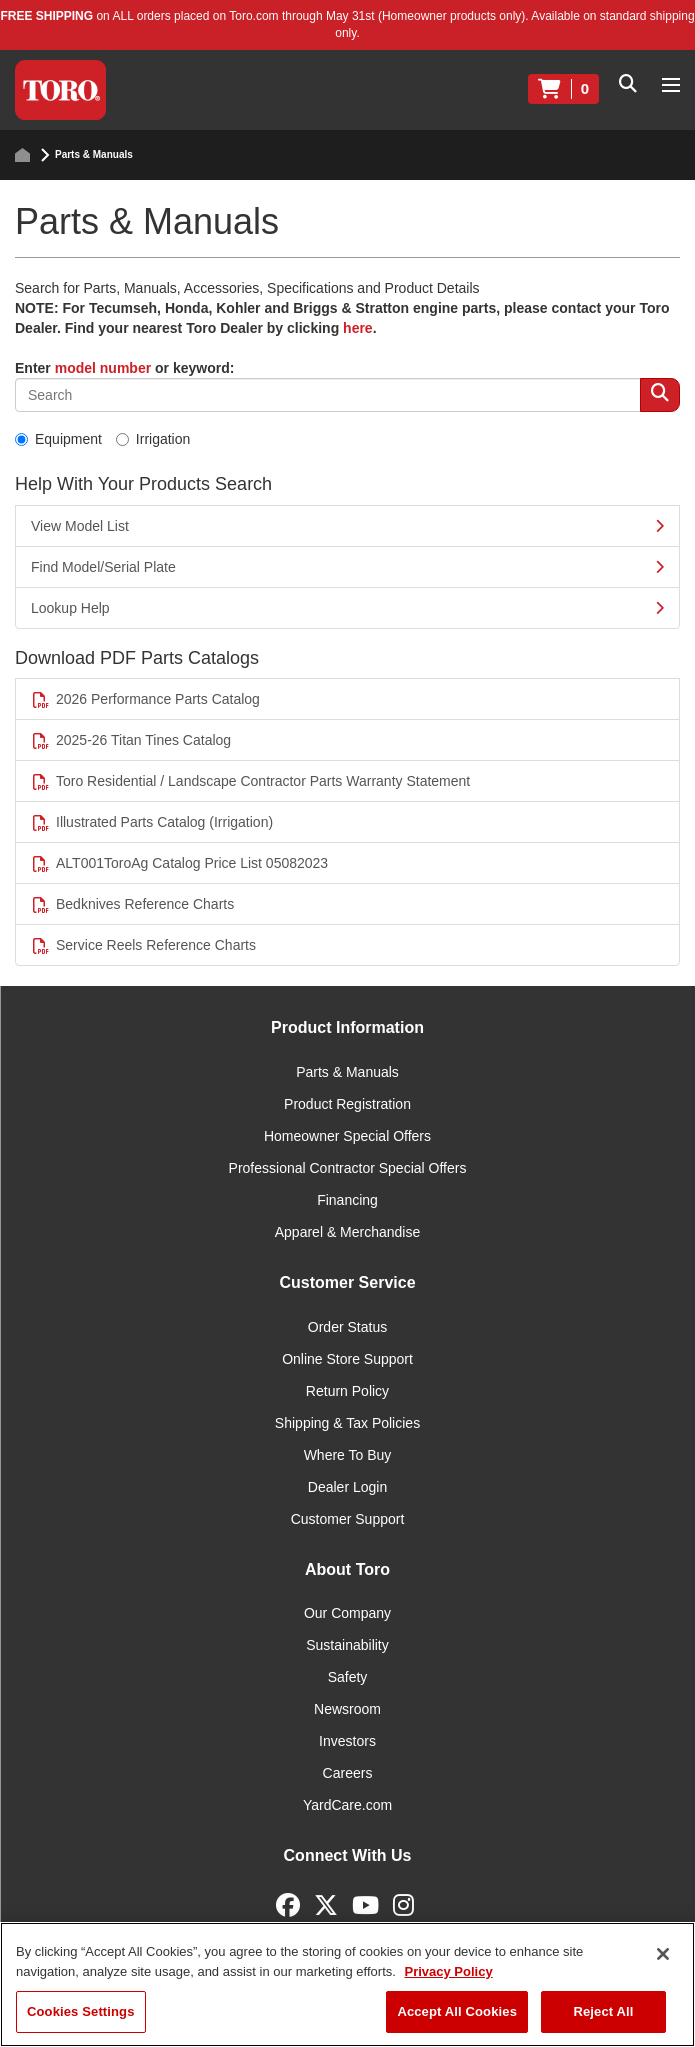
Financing (347, 1200)
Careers (348, 1773)
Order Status (347, 1327)
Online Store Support (347, 1359)
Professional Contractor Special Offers (348, 1168)
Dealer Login (347, 1487)
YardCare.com (347, 1805)
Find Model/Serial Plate (347, 567)
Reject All (603, 2011)
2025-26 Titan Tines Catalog (131, 740)
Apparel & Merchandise (348, 1232)
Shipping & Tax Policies (347, 1423)
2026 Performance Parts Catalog (145, 699)
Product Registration (347, 1104)
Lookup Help (347, 608)
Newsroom (347, 1709)
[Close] (663, 1954)
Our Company (347, 1613)
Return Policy (347, 1391)
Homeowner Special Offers (347, 1136)
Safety (348, 1677)
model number (103, 368)
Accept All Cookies (457, 2011)
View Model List (347, 526)
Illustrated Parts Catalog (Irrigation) (152, 822)
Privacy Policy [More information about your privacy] (448, 1971)
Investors (347, 1741)
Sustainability (347, 1645)
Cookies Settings (81, 2011)
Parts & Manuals (347, 1072)
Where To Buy (348, 1455)
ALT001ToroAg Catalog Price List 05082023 (179, 863)
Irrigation (153, 439)
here (358, 328)
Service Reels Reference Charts (143, 945)
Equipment (58, 439)
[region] (347, 1984)
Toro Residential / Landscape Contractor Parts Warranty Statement (250, 781)
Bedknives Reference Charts (132, 904)
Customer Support (348, 1519)
